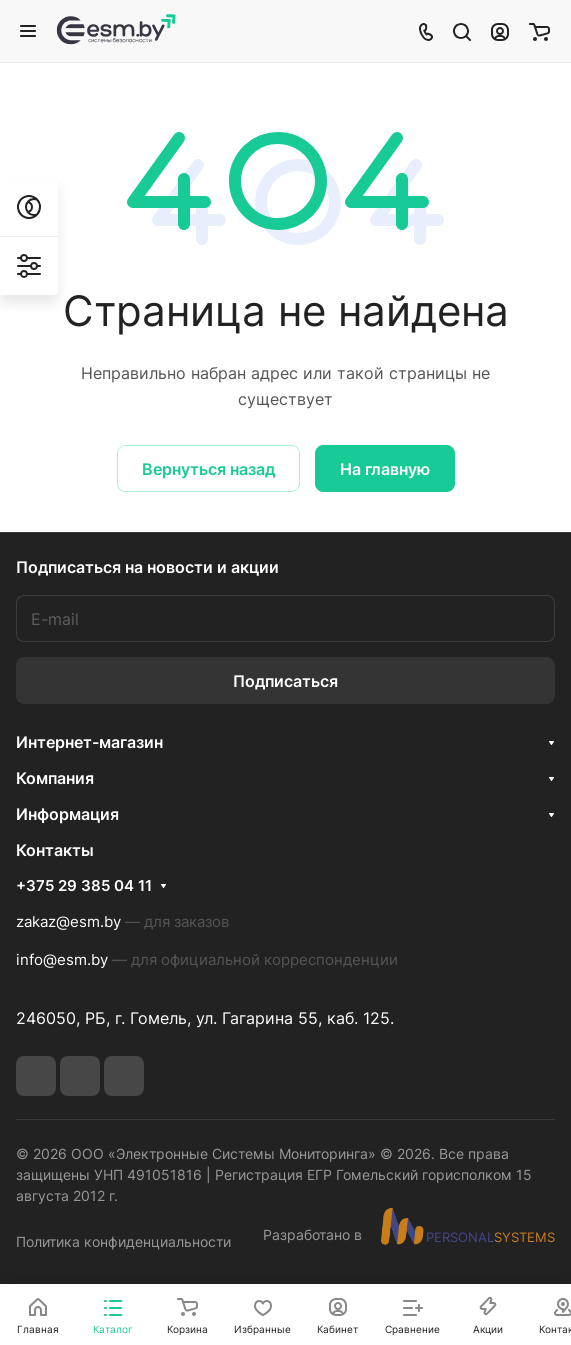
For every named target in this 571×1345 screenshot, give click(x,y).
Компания (55, 778)
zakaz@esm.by (68, 921)
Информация (67, 814)
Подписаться (285, 681)
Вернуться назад (208, 469)
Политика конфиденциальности (123, 1241)
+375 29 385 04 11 (84, 886)
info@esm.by (62, 959)
